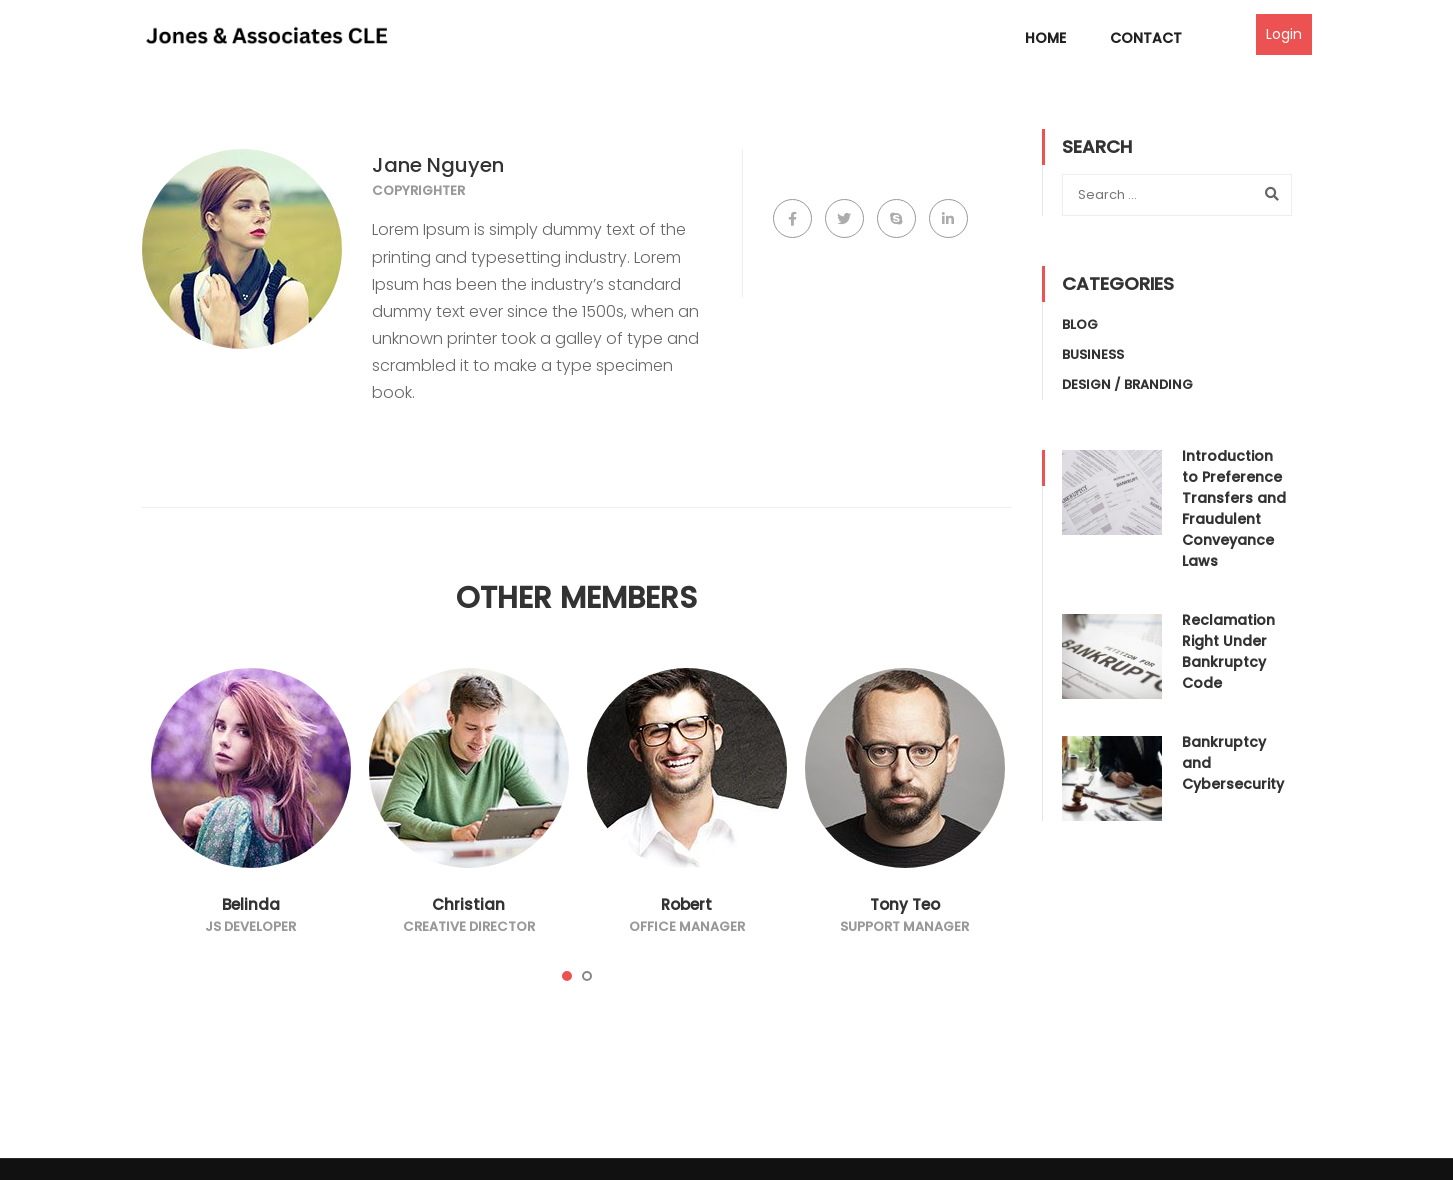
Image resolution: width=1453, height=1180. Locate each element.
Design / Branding (1127, 384)
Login (1284, 34)
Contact (1146, 38)
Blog (1080, 324)
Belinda (251, 904)
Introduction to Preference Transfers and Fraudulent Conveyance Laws (1234, 508)
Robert (686, 904)
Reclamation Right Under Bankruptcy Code (1228, 651)
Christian (468, 904)
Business (1093, 354)
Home (1045, 38)
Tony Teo (905, 904)
